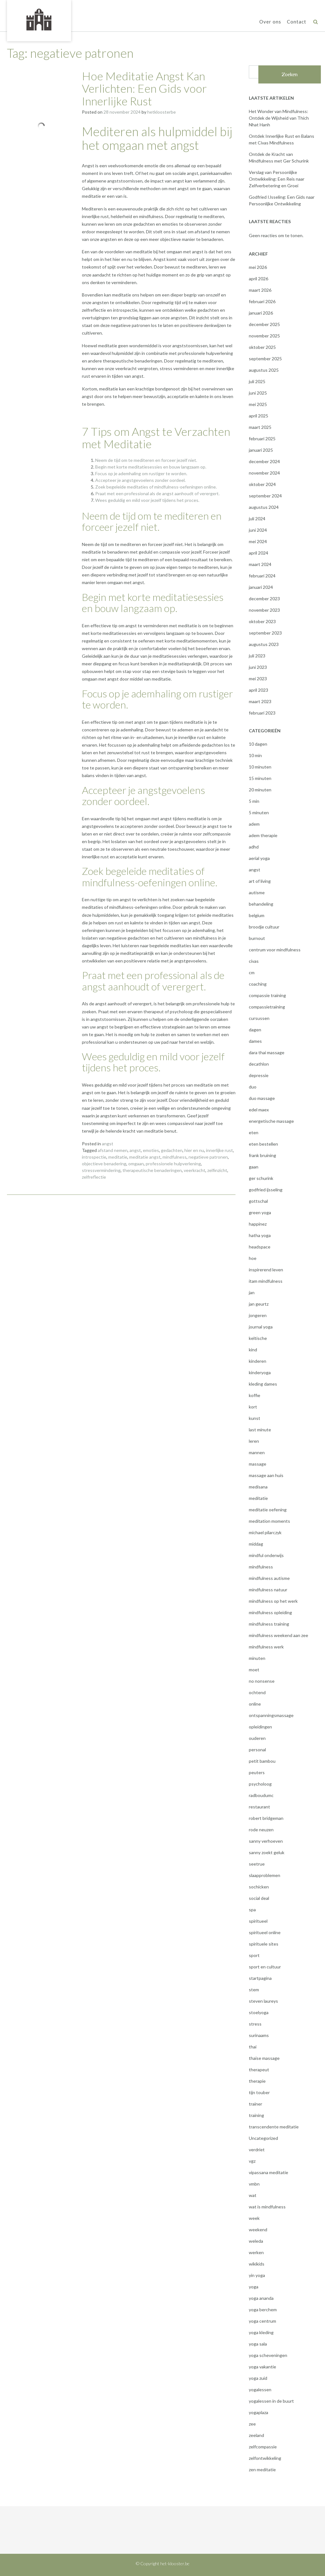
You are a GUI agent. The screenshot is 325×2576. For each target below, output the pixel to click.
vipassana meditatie (268, 2172)
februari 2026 (262, 301)
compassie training (267, 995)
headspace (259, 1246)
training (256, 2115)
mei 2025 (258, 404)
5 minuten (259, 812)
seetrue (257, 1864)
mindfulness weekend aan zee (278, 1635)
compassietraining (267, 1006)
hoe (252, 1258)
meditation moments (269, 1521)
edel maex (259, 1109)
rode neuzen (261, 1829)
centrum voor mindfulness (275, 949)
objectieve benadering (104, 1163)
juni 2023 (258, 667)
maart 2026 (260, 290)
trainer (255, 2104)
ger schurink (261, 1178)
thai (252, 2046)
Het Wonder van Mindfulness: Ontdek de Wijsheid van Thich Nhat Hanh (279, 118)
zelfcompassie (263, 2446)
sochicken (259, 1886)
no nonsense (262, 1681)
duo (252, 1086)
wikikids (256, 2263)
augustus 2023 (264, 644)
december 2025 (264, 324)
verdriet (257, 2149)
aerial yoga (259, 858)
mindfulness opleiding (270, 1612)
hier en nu (194, 1150)
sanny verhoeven (266, 1841)
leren (254, 1441)
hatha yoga (260, 1235)
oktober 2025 (262, 347)
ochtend (257, 1692)
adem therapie (263, 835)
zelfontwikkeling (265, 2458)
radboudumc (261, 1795)
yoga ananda (261, 2298)
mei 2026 (258, 267)
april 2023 (258, 690)
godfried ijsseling (265, 1189)
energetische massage (271, 1121)
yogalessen (260, 2389)
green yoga (260, 1212)
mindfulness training (269, 1624)
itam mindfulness (265, 1281)
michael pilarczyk (265, 1532)
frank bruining (262, 1155)
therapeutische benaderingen (152, 1170)
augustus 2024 (264, 507)
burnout (257, 938)
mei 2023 (258, 678)
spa (252, 1909)
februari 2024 (262, 575)
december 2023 (264, 598)
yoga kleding (261, 2332)
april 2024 (258, 553)
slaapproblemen (264, 1875)
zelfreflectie (94, 1177)
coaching (258, 984)
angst (107, 1143)
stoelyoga (259, 2012)
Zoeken (290, 74)
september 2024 (265, 495)
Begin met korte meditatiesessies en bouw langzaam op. (150, 466)
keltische (258, 1338)
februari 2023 (262, 713)
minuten (257, 1658)
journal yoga (261, 1326)
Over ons (270, 21)
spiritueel (258, 1921)
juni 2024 (258, 530)
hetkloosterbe (161, 112)
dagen (255, 1029)
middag (256, 1544)
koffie (254, 1395)
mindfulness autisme (269, 1578)
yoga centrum (262, 2321)
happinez (258, 1224)
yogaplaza (258, 2412)
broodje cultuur (264, 926)
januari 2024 (261, 587)
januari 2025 (261, 450)
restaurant (259, 1806)
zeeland (256, 2435)
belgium (256, 915)
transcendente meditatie (274, 2126)
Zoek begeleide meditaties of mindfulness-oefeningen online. (156, 486)
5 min (254, 801)
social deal (259, 1898)
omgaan (136, 1163)
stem (254, 1989)
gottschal (258, 1201)
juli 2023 (257, 655)
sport (254, 1955)
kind (253, 1349)
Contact (296, 21)
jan (252, 1292)
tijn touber (259, 2092)
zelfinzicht (217, 1170)
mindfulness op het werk (273, 1601)
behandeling (261, 904)
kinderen (257, 1361)
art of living (260, 881)
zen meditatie (262, 2469)
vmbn (254, 2184)
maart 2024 (260, 564)
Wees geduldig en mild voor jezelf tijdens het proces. (147, 500)
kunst (254, 1418)
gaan (253, 1166)
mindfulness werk (266, 1646)
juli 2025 (257, 381)
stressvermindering (101, 1170)
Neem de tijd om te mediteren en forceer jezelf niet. (146, 460)
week (254, 2218)
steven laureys (263, 2001)
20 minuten (260, 789)
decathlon (259, 1064)
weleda (256, 2241)
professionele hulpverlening (173, 1163)
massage (257, 1464)
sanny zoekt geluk (266, 1852)
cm (252, 972)
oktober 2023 (262, 621)
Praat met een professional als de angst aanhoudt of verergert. (157, 493)
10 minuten (260, 766)
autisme (257, 892)
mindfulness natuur (268, 1589)
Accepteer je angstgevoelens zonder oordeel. (140, 480)
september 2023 (265, 633)
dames (255, 1041)
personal (257, 1749)
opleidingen (260, 1726)
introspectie (94, 1157)
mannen (257, 1452)
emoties (151, 1150)
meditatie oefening (268, 1509)
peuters (257, 1772)
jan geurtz (259, 1304)
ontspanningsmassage (271, 1715)
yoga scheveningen (268, 2355)
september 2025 (265, 358)
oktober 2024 (262, 484)
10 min (255, 755)
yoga (253, 2286)
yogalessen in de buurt (271, 2401)
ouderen (257, 1738)
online (255, 1704)
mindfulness (174, 1157)
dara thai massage (266, 1052)
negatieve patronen (208, 1157)
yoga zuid (258, 2378)
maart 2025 (260, 427)
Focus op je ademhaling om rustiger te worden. (141, 473)
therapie (257, 2081)
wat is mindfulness (267, 2206)
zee (252, 2423)
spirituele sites (263, 1944)
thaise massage (264, 2058)
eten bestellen (263, 1144)
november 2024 (264, 473)
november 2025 (264, 335)
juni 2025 (258, 393)
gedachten (171, 1150)
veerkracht (194, 1170)
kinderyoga (260, 1372)
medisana (258, 1486)
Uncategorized (263, 2138)
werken (256, 2252)
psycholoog (260, 1784)
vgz (252, 2161)
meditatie (117, 1157)
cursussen (259, 1018)
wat (252, 2195)
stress (255, 2024)
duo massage (262, 1098)
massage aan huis (266, 1475)
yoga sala (258, 2343)
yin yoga (257, 2275)
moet (254, 1669)
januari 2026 (261, 313)
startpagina (260, 1978)
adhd (254, 846)
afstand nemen (113, 1150)
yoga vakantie (262, 2366)
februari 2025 (262, 438)
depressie (259, 1075)
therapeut (259, 2069)
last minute (260, 1429)
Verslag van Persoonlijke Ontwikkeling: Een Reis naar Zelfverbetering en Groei (276, 179)
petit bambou (262, 1761)
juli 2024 (257, 518)
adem (254, 824)
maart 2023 (260, 701)
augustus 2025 (264, 370)
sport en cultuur (265, 1966)
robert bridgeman (266, 1818)
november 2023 (264, 610)
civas (254, 961)
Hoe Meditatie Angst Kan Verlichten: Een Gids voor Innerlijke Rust (144, 88)
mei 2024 (258, 541)
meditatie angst (145, 1157)
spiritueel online (265, 1932)
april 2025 (258, 415)
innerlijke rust (219, 1150)
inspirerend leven (266, 1269)
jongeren (258, 1315)
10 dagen (258, 744)
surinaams (259, 2035)
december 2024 (264, 461)
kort (253, 1406)
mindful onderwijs (266, 1555)
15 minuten (260, 778)
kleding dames (263, 1384)
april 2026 (258, 278)
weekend (258, 2229)
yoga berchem (263, 2309)
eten (253, 1132)
